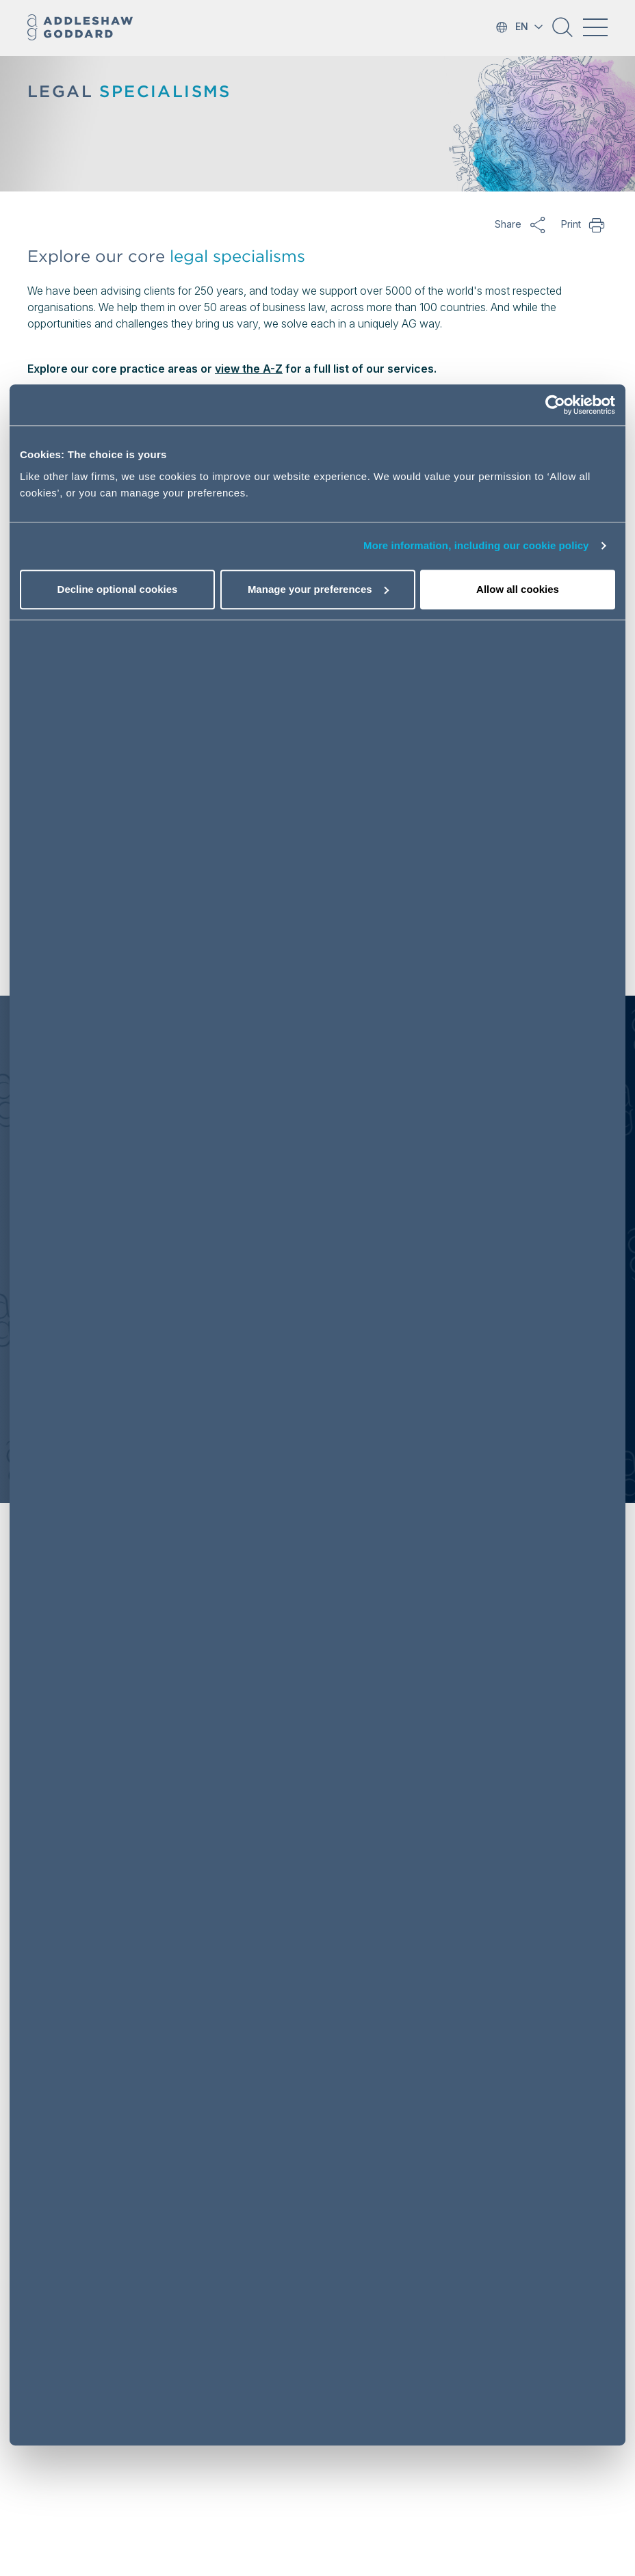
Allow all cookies (517, 589)
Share (538, 224)
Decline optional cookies (117, 589)
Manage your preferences (318, 589)
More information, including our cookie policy (476, 545)
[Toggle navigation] (595, 27)
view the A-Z (249, 368)
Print (597, 224)
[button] (562, 32)
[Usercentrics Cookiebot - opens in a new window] (555, 405)
